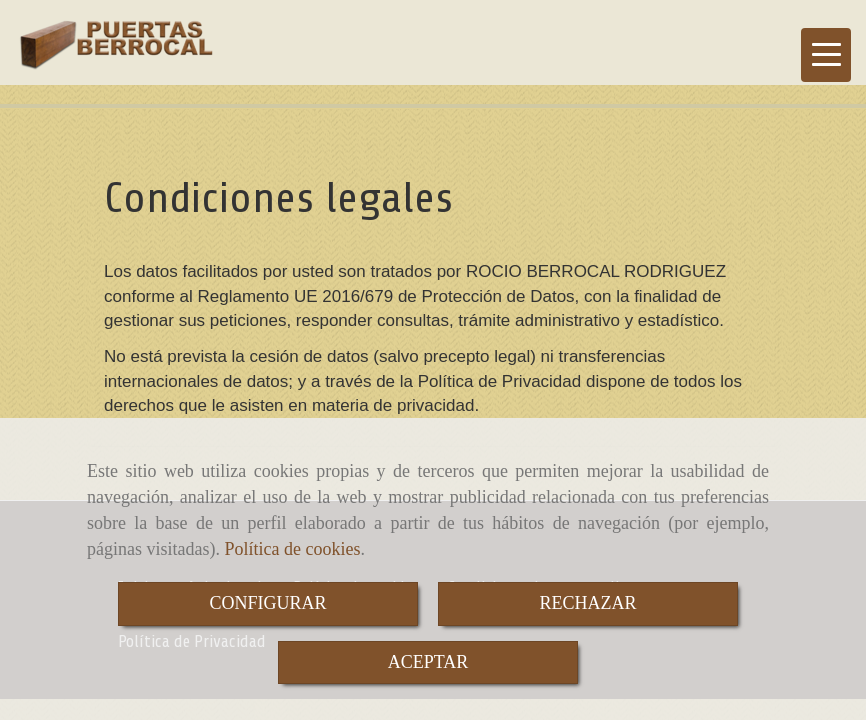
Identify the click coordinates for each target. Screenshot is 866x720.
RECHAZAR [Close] (587, 603)
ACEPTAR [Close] (428, 662)
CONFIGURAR (267, 603)
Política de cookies (292, 549)
